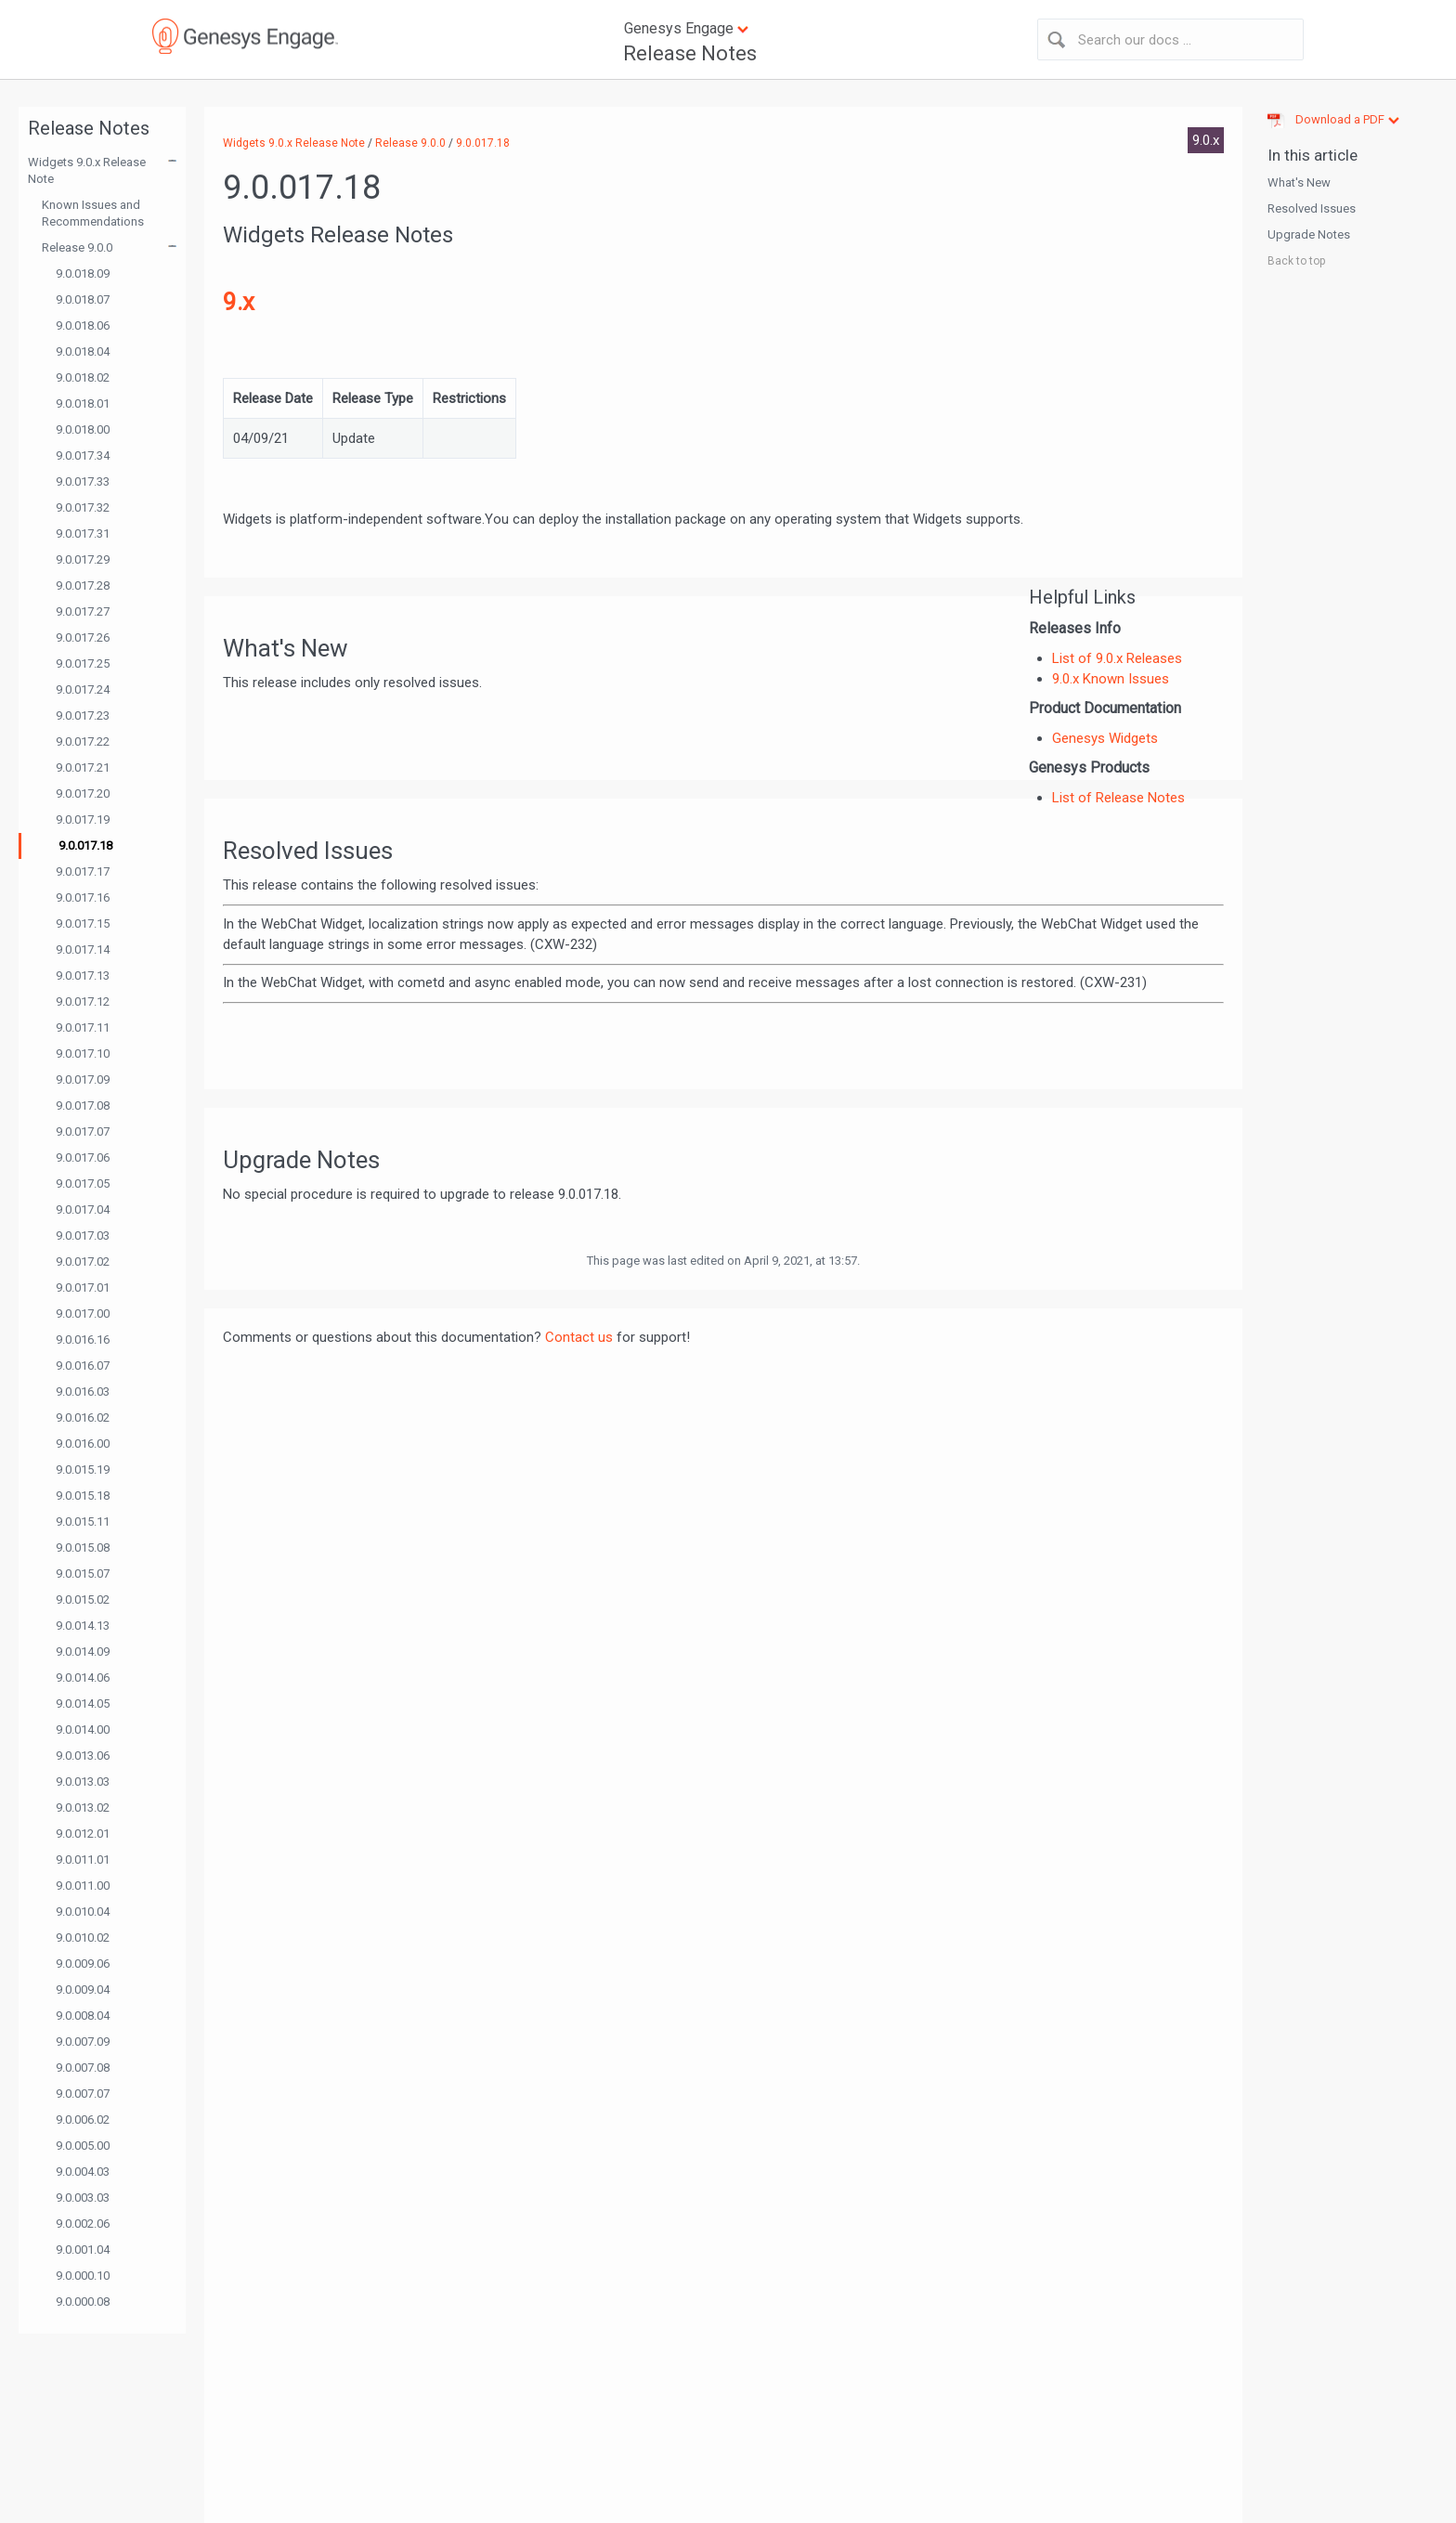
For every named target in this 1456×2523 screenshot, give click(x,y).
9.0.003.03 (83, 2197)
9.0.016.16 (83, 1339)
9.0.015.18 (83, 1495)
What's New (1299, 182)
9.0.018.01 (83, 403)
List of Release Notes (1118, 797)
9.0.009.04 (83, 1989)
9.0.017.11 (83, 1027)
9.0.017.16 (83, 897)
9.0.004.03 (83, 2171)
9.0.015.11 (83, 1521)
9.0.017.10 (83, 1053)
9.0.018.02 (83, 377)
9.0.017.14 (83, 949)
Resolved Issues (1312, 208)
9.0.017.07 (83, 1131)
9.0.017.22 (83, 741)
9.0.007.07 (83, 2093)
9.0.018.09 (83, 273)
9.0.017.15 (83, 923)
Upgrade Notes (1309, 234)
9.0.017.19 (83, 819)
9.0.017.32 (83, 507)
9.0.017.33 (83, 481)
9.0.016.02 (83, 1417)
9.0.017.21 (83, 767)
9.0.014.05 (83, 1703)
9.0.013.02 (83, 1807)
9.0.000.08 (83, 2301)
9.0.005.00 (83, 2145)
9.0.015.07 (83, 1573)
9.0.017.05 (83, 1183)
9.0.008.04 (83, 2015)
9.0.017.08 (83, 1105)
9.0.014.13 (83, 1625)
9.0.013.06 (83, 1755)
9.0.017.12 (83, 1001)
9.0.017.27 (83, 611)
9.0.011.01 (83, 1859)
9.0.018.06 (83, 325)
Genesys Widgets (1105, 738)
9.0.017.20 (83, 793)
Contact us (579, 1337)
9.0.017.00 (83, 1313)
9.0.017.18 (85, 845)
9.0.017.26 (83, 637)
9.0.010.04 (83, 1911)
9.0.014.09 (83, 1651)
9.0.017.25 (83, 663)
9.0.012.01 (83, 1833)
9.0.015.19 (83, 1469)
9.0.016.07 (83, 1365)
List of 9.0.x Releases (1117, 658)
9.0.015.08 (83, 1547)
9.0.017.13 (83, 975)
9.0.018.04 (83, 351)
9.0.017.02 (83, 1261)
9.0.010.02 (83, 1937)
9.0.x (1205, 140)
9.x (238, 302)
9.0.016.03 (83, 1391)
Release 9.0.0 (77, 247)
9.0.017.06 (83, 1157)
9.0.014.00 (83, 1729)
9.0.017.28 (83, 585)
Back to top (1296, 260)
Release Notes (690, 53)
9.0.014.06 (83, 1677)
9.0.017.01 (83, 1287)
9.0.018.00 (83, 429)
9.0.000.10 (83, 2275)
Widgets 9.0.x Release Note (87, 170)
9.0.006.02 (83, 2119)
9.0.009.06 (83, 1963)
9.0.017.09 (83, 1079)
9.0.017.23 (83, 715)
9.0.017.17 (83, 871)
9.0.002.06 (83, 2223)
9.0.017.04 (83, 1209)
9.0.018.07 (83, 299)
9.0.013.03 (83, 1781)
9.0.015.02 (83, 1599)
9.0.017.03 (83, 1235)
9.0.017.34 (83, 455)
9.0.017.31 (83, 533)
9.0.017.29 (83, 559)
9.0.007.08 (83, 2067)
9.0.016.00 (83, 1443)
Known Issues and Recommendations (93, 213)
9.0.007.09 (83, 2041)
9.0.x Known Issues (1110, 678)
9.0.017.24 (83, 689)
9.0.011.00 (83, 1885)
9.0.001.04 (83, 2249)
